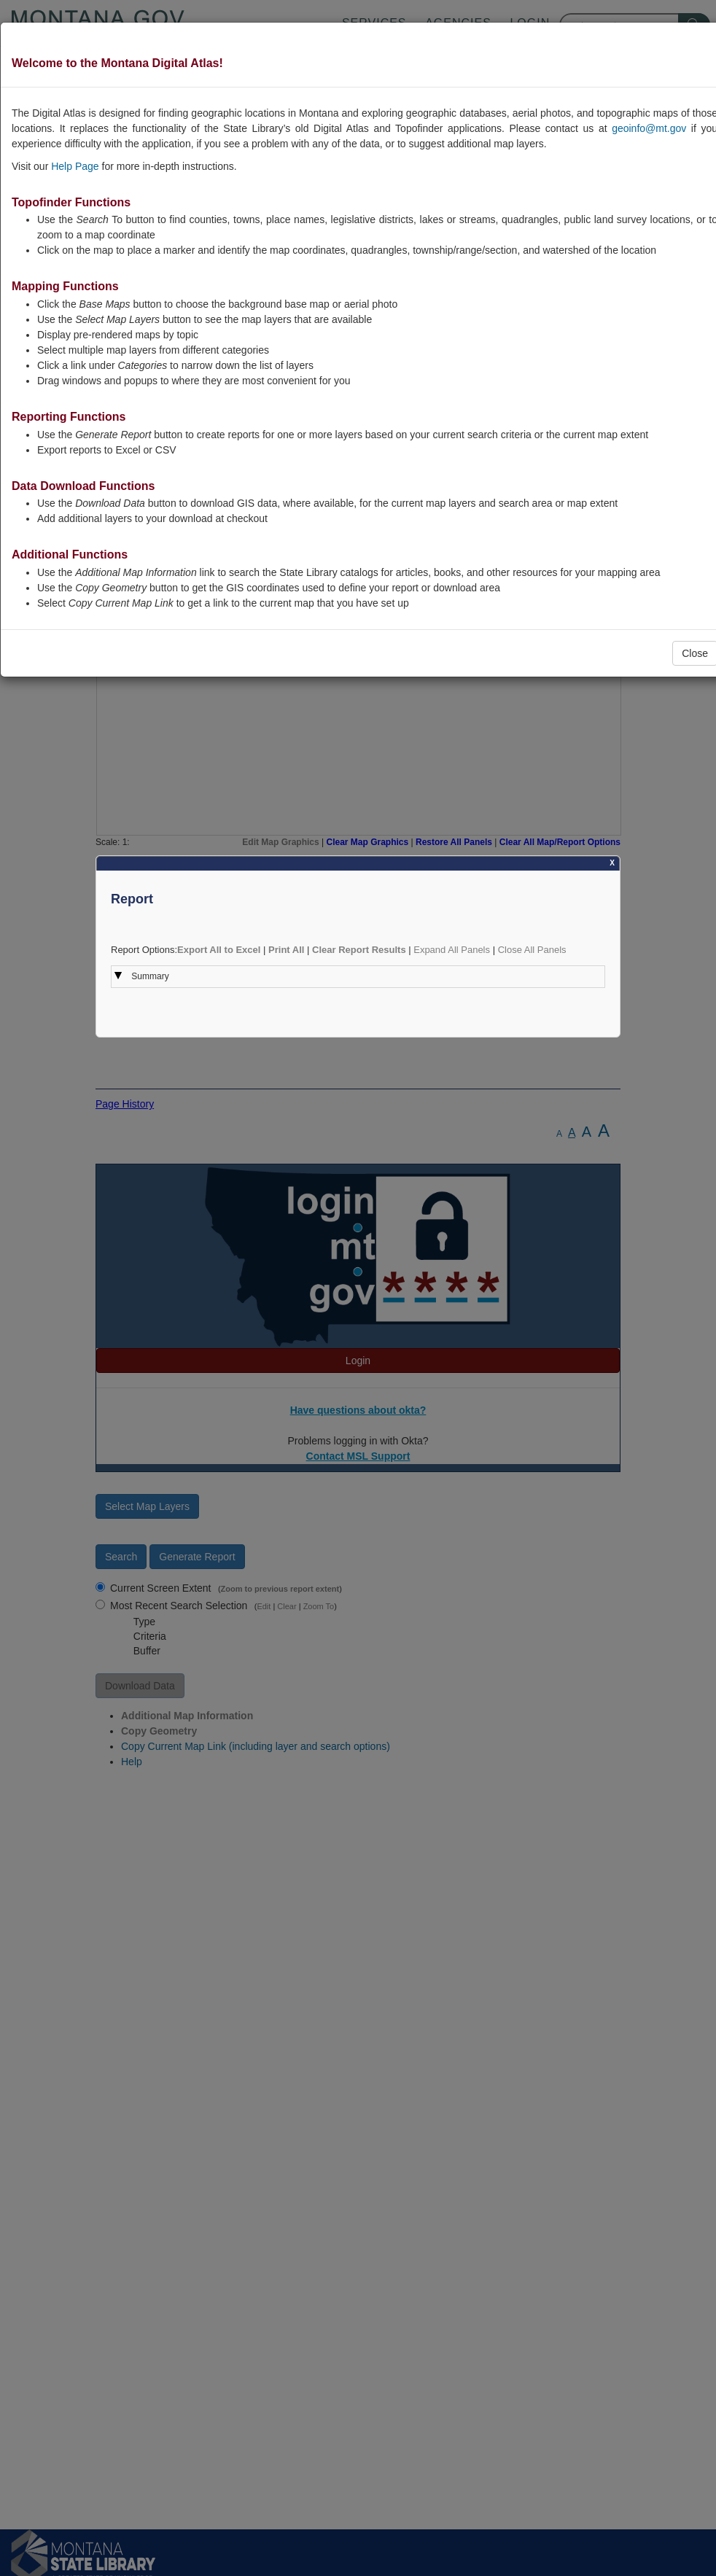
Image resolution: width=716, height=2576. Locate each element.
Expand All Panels (451, 949)
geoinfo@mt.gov (649, 128)
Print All (286, 949)
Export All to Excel (218, 949)
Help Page (74, 166)
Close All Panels (532, 949)
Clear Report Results (359, 949)
